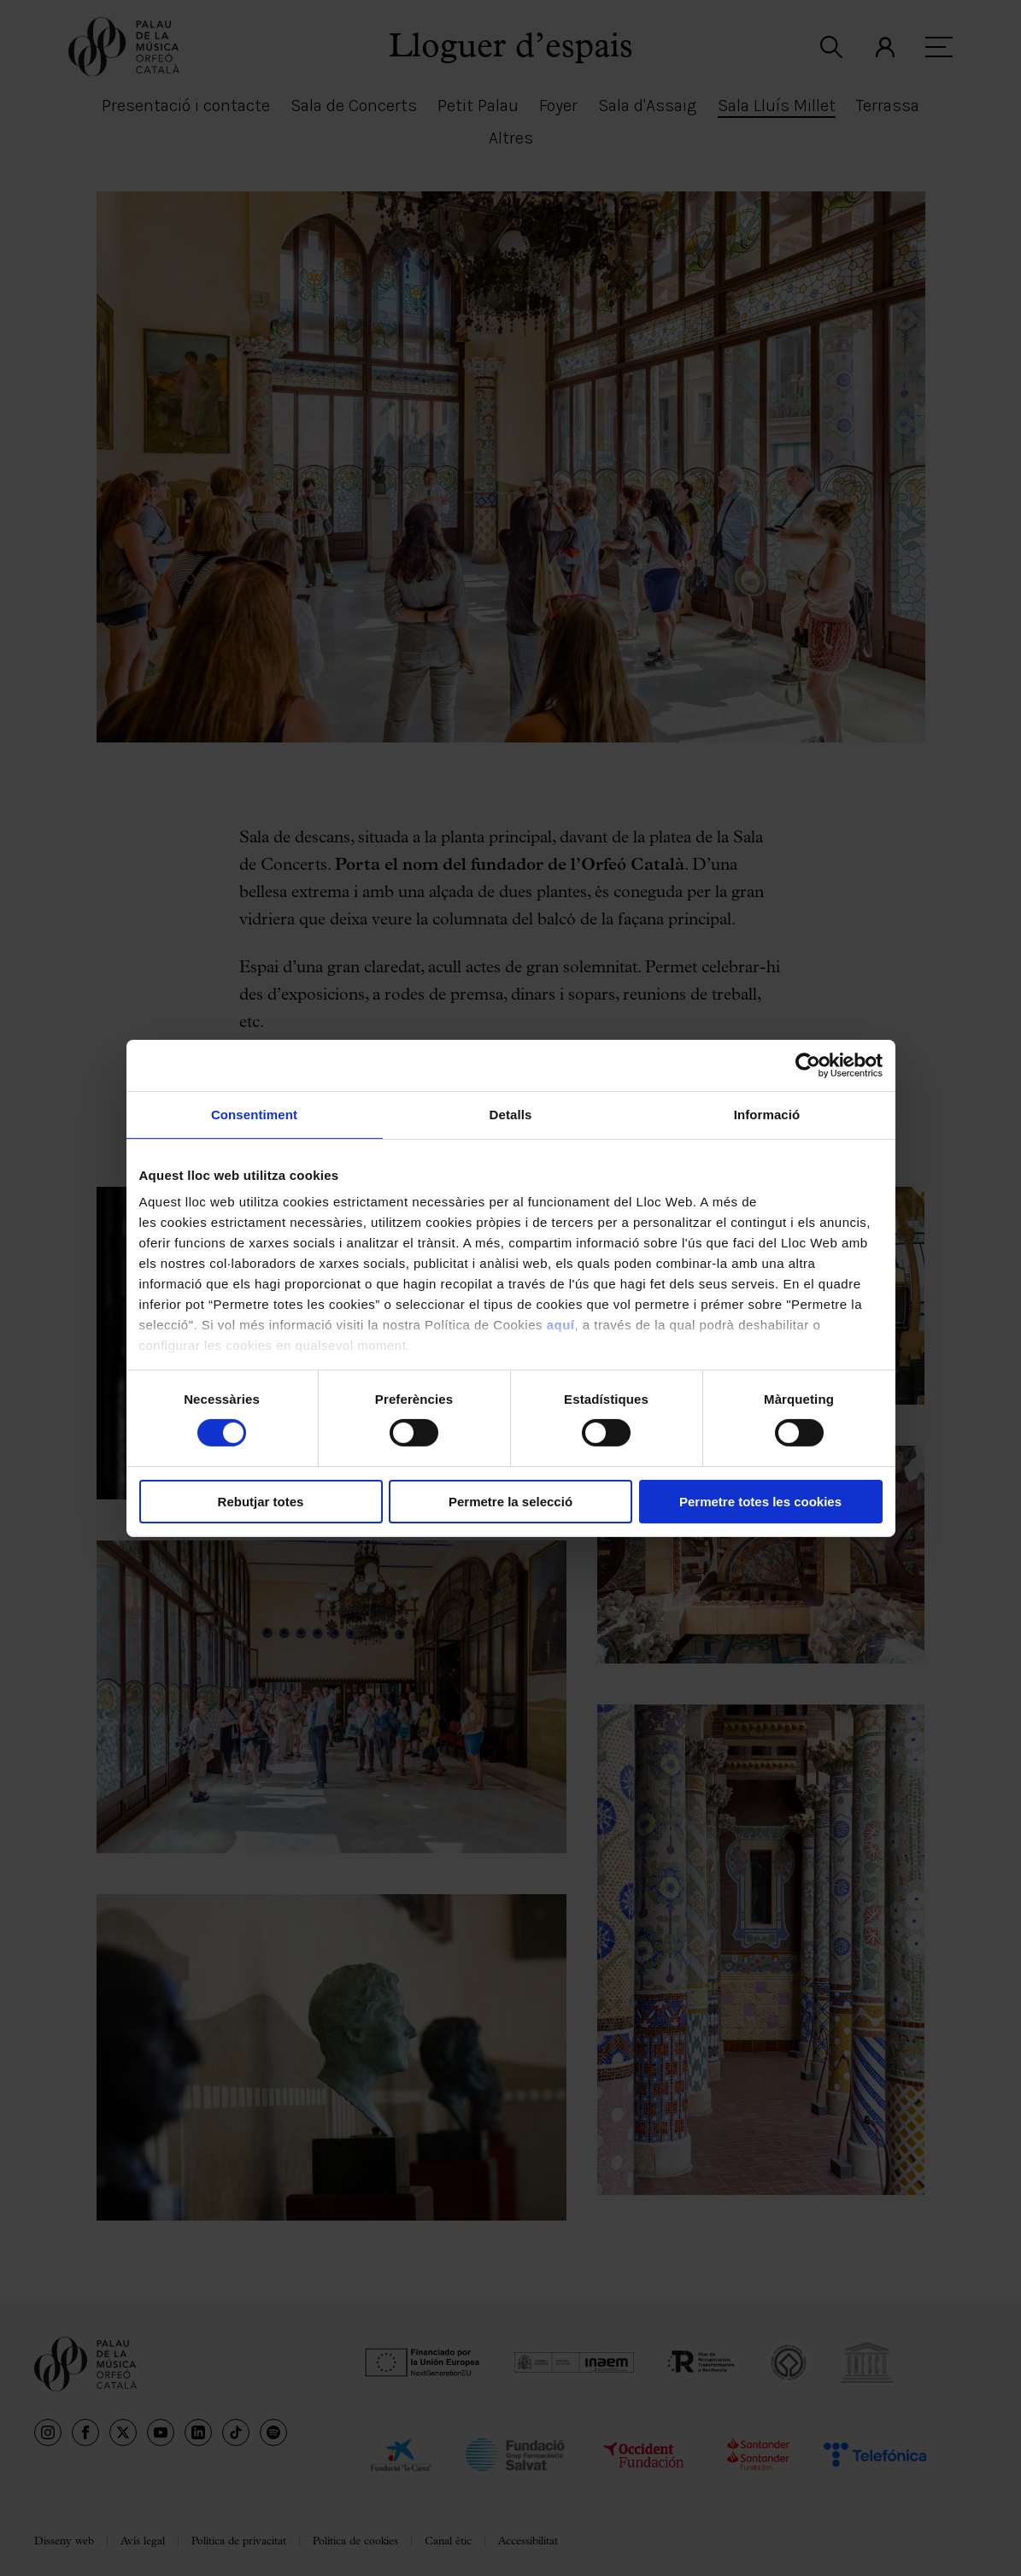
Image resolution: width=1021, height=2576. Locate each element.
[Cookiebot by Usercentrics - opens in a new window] (808, 1064)
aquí (561, 1324)
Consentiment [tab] (254, 1113)
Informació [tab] (767, 1113)
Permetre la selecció (510, 1501)
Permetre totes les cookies (760, 1501)
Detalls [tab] (511, 1113)
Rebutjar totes (261, 1501)
